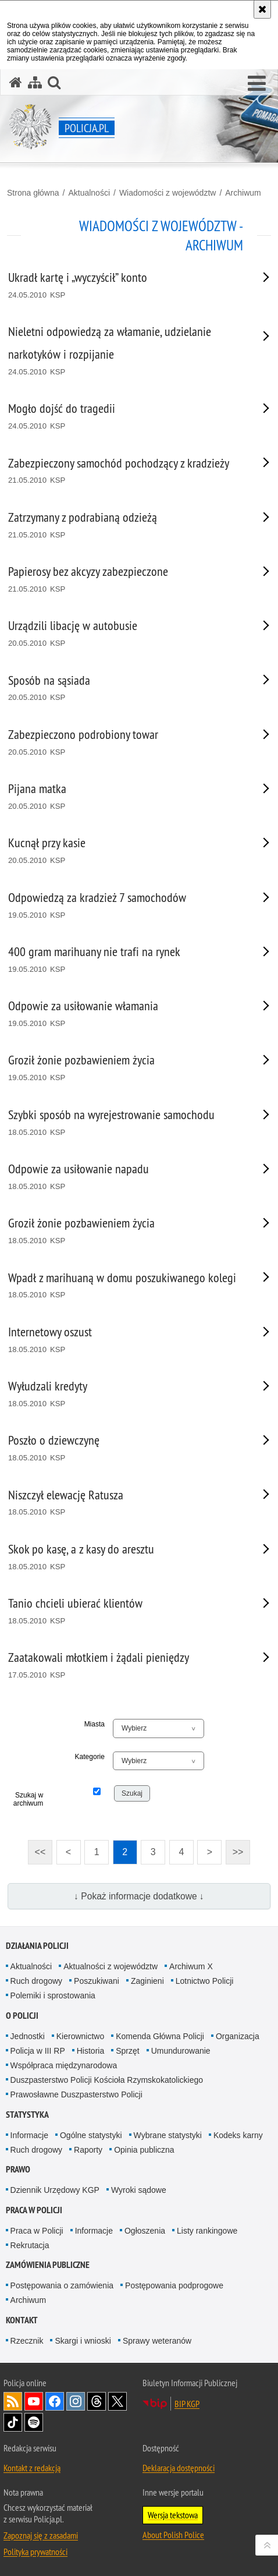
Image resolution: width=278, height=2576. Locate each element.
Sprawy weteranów (157, 2340)
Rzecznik (27, 2340)
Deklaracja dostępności (178, 2468)
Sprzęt (127, 2050)
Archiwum (243, 192)
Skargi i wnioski (83, 2340)
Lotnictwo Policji (205, 1981)
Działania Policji (37, 1946)
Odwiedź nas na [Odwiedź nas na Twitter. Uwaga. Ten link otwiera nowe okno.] (117, 2401)
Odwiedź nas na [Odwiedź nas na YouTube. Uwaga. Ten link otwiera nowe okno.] (33, 2401)
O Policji (22, 2015)
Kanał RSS (12, 2401)
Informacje (29, 2135)
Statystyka (27, 2114)
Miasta (94, 1724)
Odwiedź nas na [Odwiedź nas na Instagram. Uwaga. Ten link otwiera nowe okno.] (75, 2401)
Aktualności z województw (110, 1966)
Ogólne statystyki (91, 2135)
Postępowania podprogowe (174, 2285)
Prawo (18, 2169)
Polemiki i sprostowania (52, 1995)
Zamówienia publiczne (48, 2265)
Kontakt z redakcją (31, 2468)
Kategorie (90, 1757)
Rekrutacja (29, 2245)
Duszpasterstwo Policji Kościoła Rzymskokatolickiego (106, 2080)
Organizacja (237, 2036)
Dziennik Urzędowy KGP (54, 2190)
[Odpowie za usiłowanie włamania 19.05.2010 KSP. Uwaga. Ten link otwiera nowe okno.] (124, 1014)
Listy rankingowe (207, 2230)
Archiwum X (191, 1966)
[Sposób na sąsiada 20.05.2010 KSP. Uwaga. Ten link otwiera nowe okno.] (124, 688)
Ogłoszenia (144, 2230)
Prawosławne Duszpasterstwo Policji (76, 2094)
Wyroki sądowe (138, 2190)
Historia (90, 2050)
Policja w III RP (37, 2050)
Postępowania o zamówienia (61, 2285)
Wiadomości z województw (167, 192)
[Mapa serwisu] (35, 82)
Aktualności (89, 192)
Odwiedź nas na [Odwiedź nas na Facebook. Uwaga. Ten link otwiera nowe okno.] (54, 2401)
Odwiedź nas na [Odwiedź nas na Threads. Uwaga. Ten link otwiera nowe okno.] (96, 2401)
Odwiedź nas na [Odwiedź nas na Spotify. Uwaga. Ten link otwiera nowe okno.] (33, 2422)
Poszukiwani (96, 1981)
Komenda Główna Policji (160, 2036)
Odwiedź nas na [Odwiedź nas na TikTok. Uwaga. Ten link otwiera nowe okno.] (12, 2422)
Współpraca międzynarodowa (63, 2065)
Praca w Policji (34, 2210)
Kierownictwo (80, 2036)
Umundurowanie (181, 2050)
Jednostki (27, 2036)
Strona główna (33, 192)
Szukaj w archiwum (28, 1799)
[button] (257, 84)
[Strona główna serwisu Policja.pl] (15, 82)
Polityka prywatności (35, 2551)
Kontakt (22, 2320)
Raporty (88, 2149)
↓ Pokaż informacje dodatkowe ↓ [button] (139, 1896)
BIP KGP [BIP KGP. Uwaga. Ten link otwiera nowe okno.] (186, 2403)
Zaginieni (147, 1981)
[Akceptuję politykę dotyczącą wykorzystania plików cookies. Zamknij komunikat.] (262, 9)
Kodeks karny (238, 2135)
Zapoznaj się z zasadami (40, 2535)
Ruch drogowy (36, 1981)
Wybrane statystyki (168, 2135)
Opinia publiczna (144, 2149)
